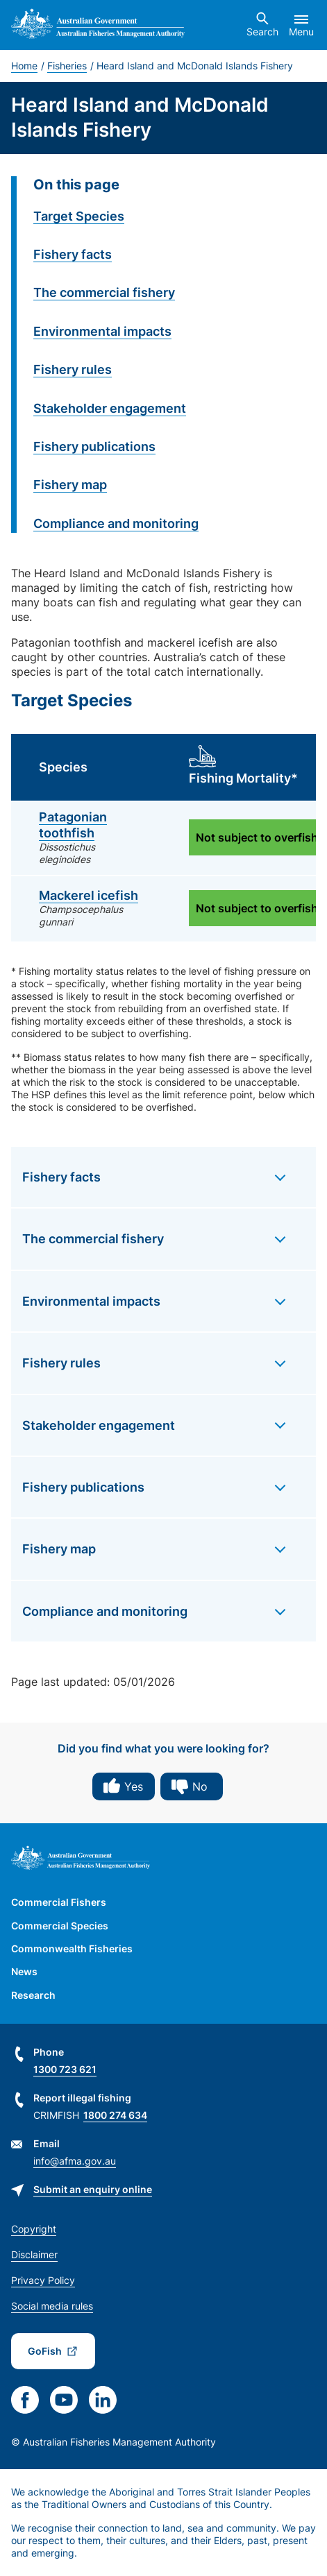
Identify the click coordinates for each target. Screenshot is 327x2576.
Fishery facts (72, 254)
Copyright (33, 2229)
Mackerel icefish (88, 895)
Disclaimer (34, 2254)
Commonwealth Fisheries (72, 1948)
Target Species (78, 216)
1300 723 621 (65, 2069)
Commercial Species (59, 1925)
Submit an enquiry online (92, 2189)
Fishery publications (94, 446)
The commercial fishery (104, 292)
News (24, 1971)
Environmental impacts (102, 331)
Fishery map (70, 484)
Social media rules (52, 2306)
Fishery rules (72, 369)
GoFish (45, 2351)
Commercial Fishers (58, 1902)
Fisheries (67, 65)
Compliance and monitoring (116, 523)
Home (24, 65)
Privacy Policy (43, 2280)
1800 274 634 (115, 2115)
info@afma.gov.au (74, 2161)
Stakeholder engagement (109, 408)
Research (33, 1995)
